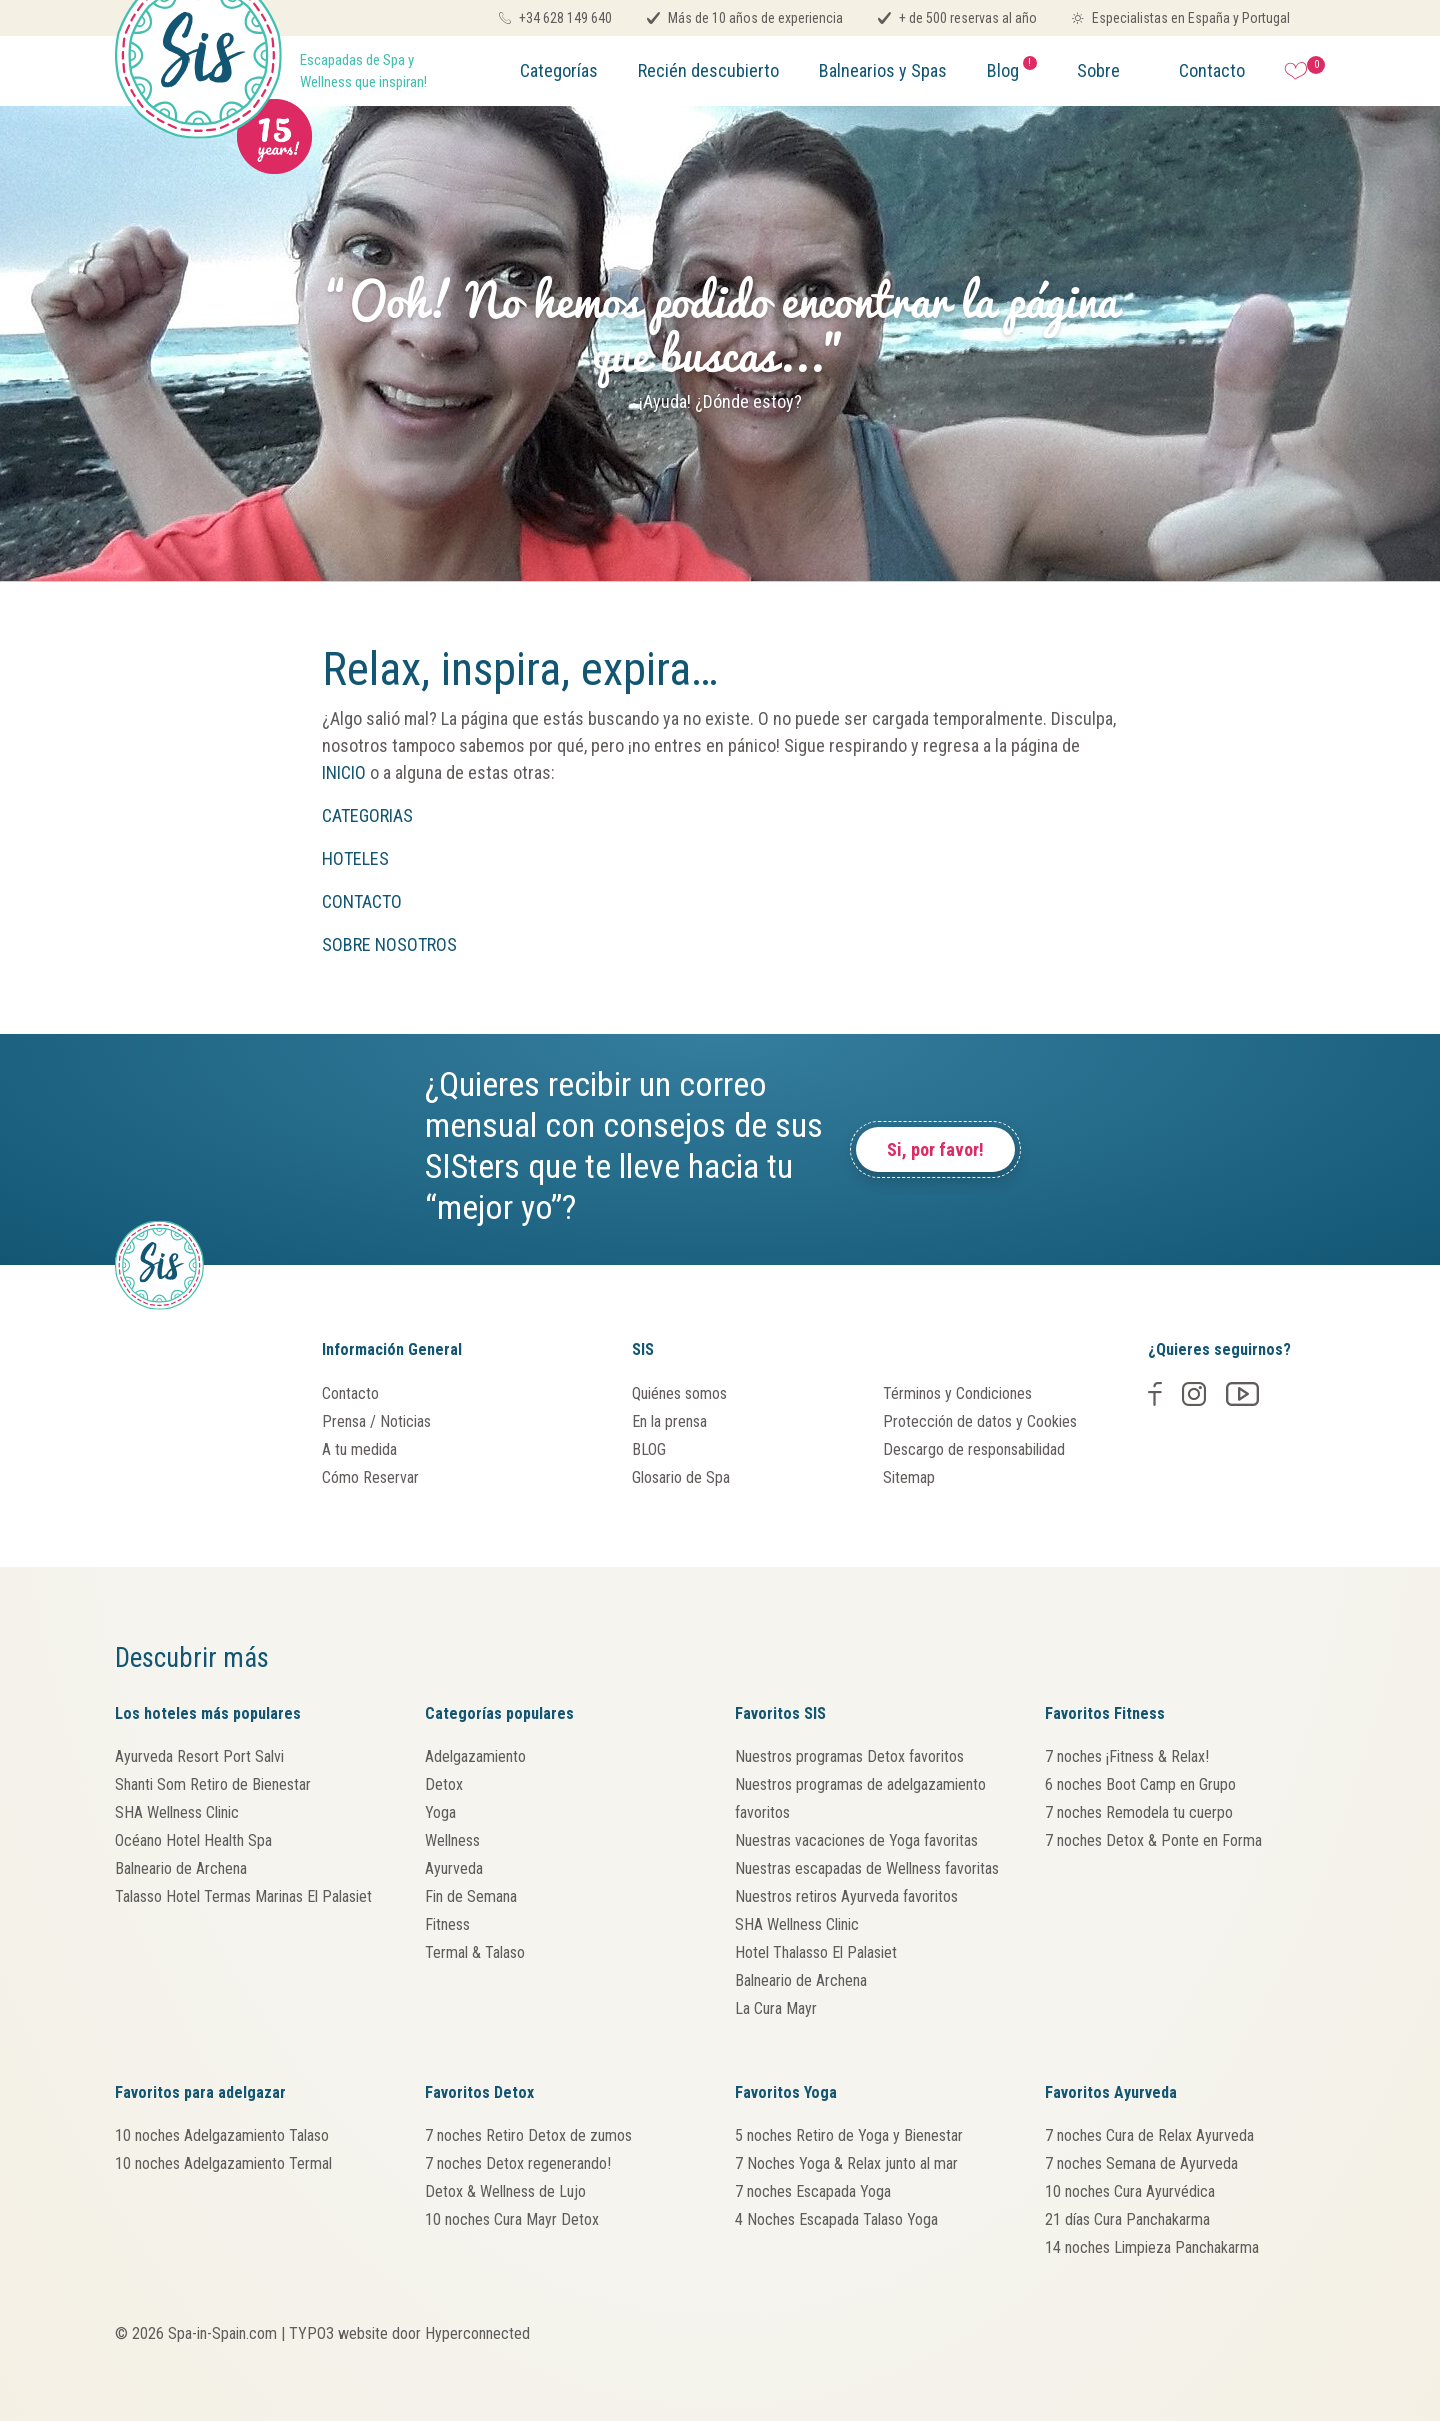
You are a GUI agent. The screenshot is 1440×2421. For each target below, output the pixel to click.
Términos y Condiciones (957, 1393)
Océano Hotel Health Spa (193, 1840)
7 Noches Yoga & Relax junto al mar (846, 2163)
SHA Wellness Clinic (177, 1812)
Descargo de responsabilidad (974, 1449)
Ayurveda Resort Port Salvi (199, 1756)
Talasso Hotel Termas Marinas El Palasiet (243, 1896)
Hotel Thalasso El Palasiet (816, 1952)
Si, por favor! (935, 1149)
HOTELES (355, 858)
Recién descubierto (708, 70)
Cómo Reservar (370, 1477)
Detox (444, 1784)
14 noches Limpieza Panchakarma (1152, 2247)
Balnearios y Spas (883, 70)
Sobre (1098, 70)
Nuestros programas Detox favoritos (849, 1756)
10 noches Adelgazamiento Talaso (222, 2135)
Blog (1012, 68)
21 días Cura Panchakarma (1127, 2219)
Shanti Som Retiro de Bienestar (213, 1784)
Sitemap (909, 1477)
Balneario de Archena (181, 1868)
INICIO (344, 772)
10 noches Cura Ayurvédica (1130, 2191)
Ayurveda (454, 1868)
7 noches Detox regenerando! (518, 2163)
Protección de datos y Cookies (980, 1421)
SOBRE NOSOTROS (391, 944)
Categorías (559, 70)
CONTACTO (364, 901)
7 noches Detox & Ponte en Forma (1153, 1840)
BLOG (649, 1449)
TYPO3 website (338, 2333)
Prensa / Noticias (376, 1421)
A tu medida (359, 1449)
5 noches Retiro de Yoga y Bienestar (849, 2135)
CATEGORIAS (367, 815)
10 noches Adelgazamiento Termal (223, 2163)
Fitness (447, 1924)
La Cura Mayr (776, 2008)
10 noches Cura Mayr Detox (512, 2219)
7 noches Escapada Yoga (813, 2191)
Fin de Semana (471, 1896)
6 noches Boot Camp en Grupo (1140, 1784)
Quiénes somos (679, 1393)
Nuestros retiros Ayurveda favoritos (846, 1896)
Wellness (452, 1840)
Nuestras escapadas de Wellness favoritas (867, 1868)
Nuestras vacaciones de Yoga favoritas (856, 1840)
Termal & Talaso (475, 1952)
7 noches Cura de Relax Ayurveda (1149, 2135)
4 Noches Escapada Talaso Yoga (836, 2219)
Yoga (440, 1812)
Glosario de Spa (681, 1477)
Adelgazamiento (475, 1756)
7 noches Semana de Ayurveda (1141, 2163)
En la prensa (669, 1421)
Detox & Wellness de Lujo (505, 2191)
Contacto (1212, 70)
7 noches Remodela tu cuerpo (1139, 1812)
